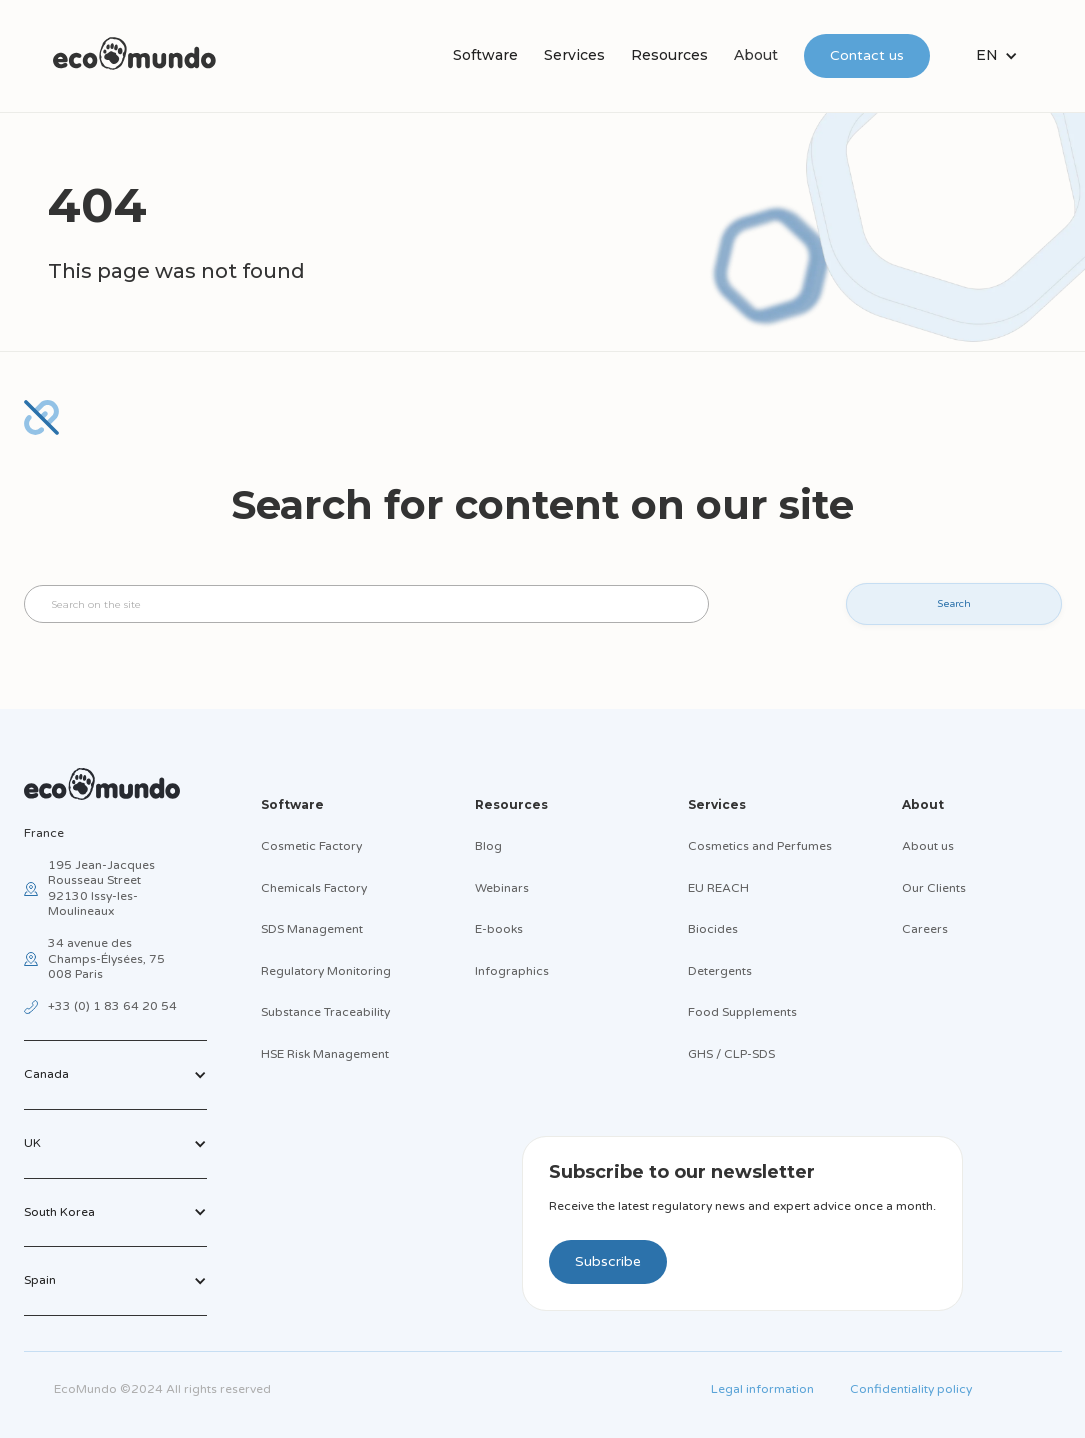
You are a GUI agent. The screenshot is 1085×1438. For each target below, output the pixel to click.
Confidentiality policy (911, 1389)
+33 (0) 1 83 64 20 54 (112, 1006)
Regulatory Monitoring (326, 971)
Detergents (720, 971)
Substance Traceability (325, 1012)
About (756, 55)
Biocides (713, 929)
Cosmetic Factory (311, 846)
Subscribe (608, 1261)
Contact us (867, 55)
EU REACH (718, 888)
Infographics (512, 971)
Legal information (762, 1389)
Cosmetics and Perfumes (760, 846)
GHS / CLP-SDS (731, 1054)
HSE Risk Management (325, 1054)
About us (928, 846)
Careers (925, 929)
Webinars (502, 888)
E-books (499, 929)
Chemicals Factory (314, 888)
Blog (488, 846)
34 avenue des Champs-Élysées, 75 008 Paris (106, 958)
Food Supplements (742, 1012)
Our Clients (934, 888)
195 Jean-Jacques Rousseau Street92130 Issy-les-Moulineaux (101, 888)
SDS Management (312, 929)
